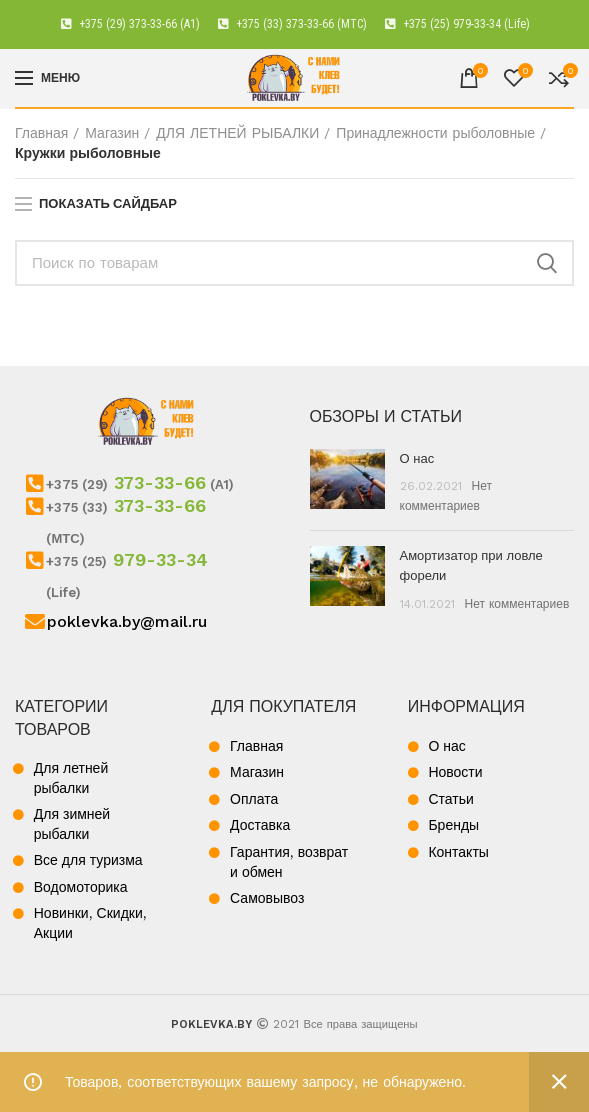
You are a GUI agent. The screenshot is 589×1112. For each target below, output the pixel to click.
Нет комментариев (517, 604)
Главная (41, 133)
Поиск (547, 263)
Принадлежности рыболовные (435, 133)
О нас (417, 458)
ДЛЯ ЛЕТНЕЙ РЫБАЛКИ (237, 133)
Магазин (112, 133)
